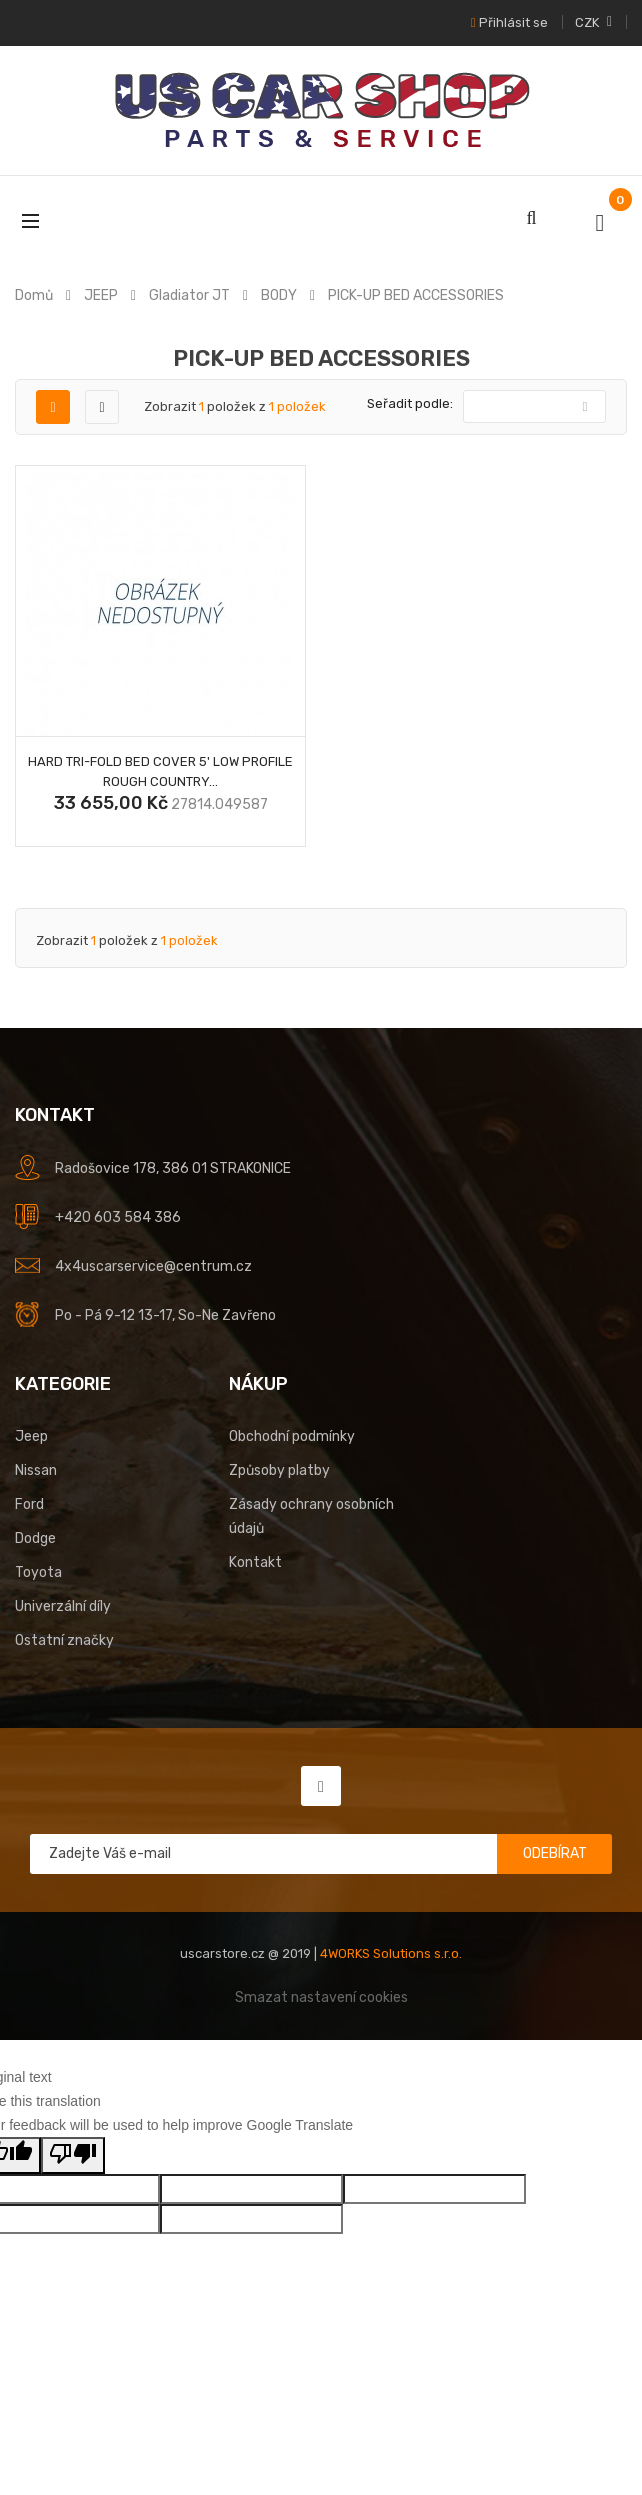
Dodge (35, 1538)
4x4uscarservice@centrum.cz (153, 1266)
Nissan (36, 1470)
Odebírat (555, 1853)
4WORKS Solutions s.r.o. (391, 1953)
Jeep (31, 1436)
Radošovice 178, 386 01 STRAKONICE (173, 1168)
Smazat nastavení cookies (321, 1997)
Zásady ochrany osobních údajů (311, 1516)
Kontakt (255, 1562)
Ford (29, 1504)
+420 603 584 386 (118, 1217)
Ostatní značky (64, 1640)
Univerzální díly (63, 1606)
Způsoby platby (279, 1470)
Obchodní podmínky (292, 1436)
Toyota (38, 1572)
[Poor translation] (73, 2155)
